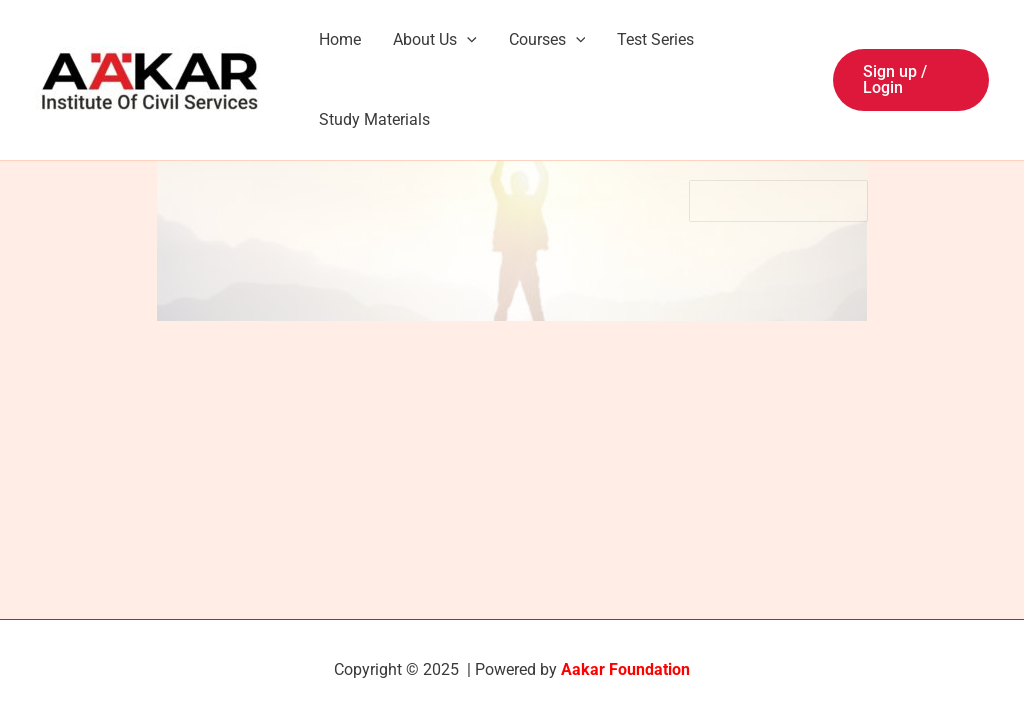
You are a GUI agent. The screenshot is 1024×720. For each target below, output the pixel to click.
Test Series (655, 39)
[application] (467, 40)
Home (340, 39)
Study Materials (374, 119)
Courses (547, 40)
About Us (435, 40)
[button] (911, 80)
